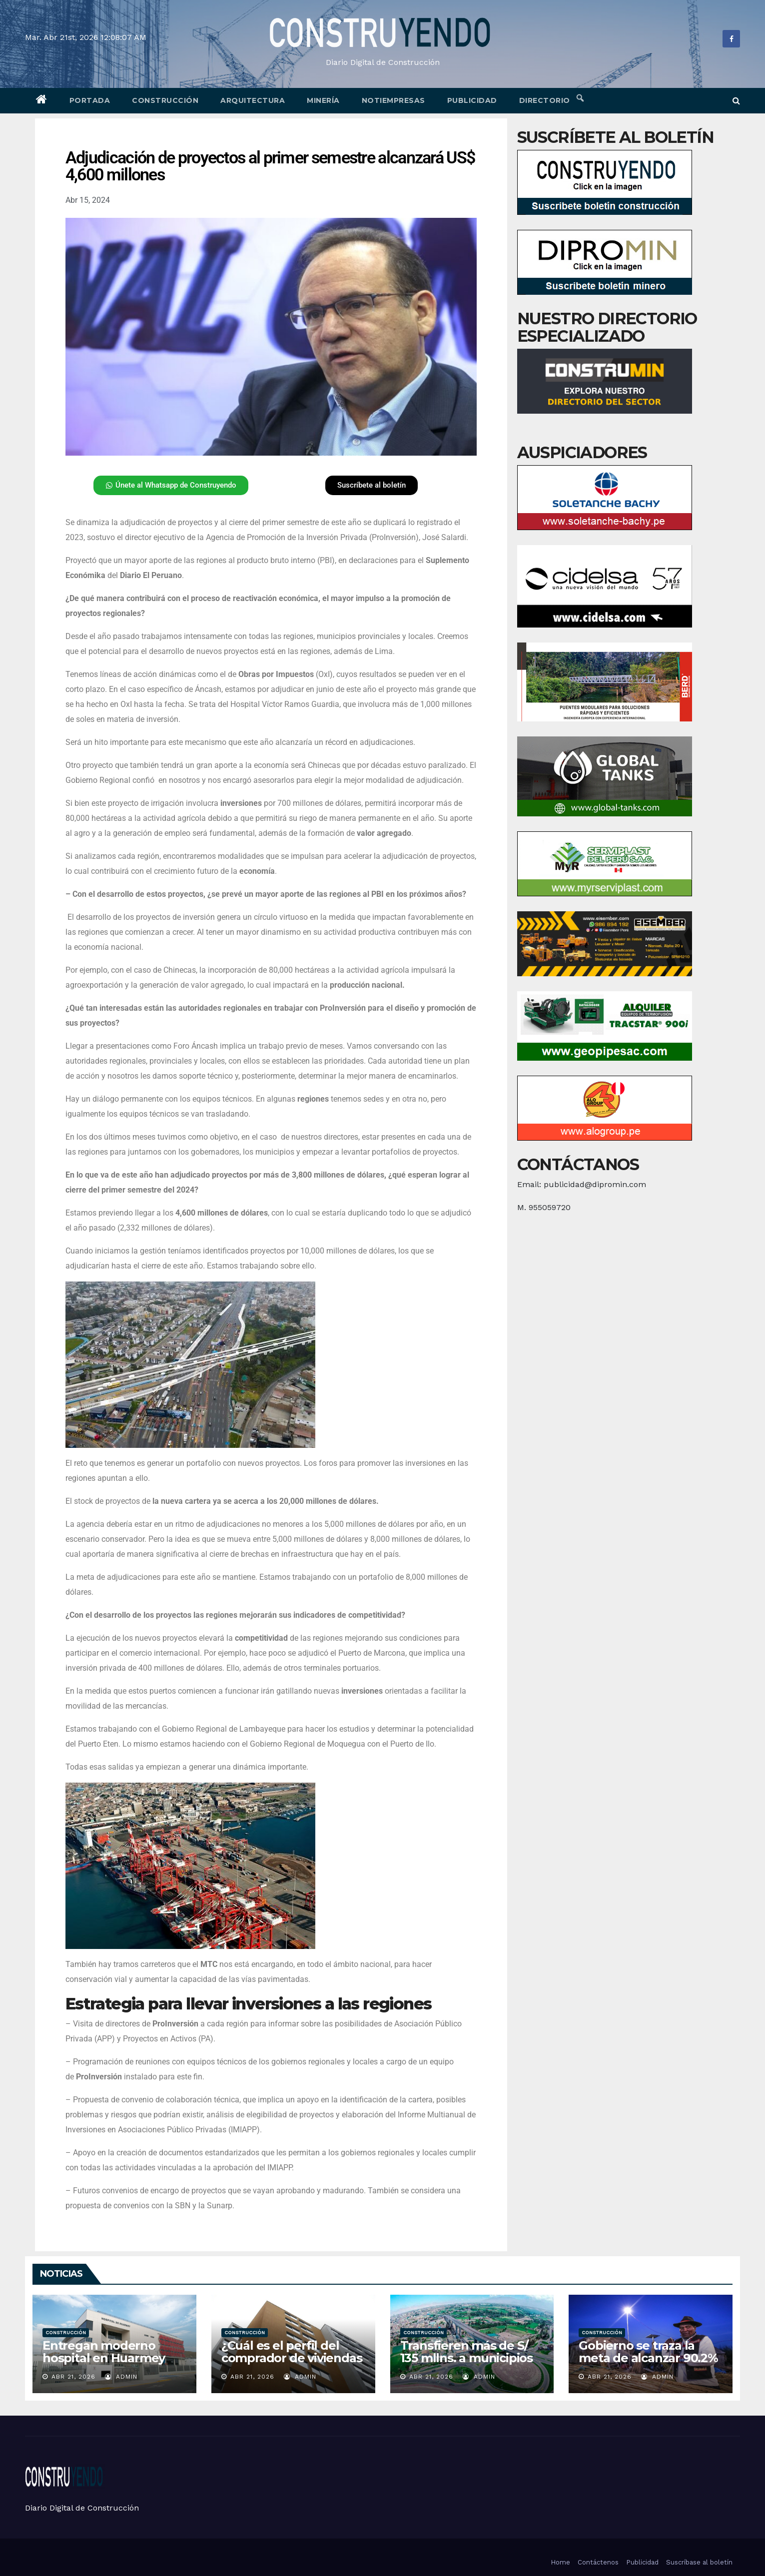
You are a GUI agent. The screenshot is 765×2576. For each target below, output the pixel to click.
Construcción (165, 100)
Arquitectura (252, 100)
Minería (323, 100)
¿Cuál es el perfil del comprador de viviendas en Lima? (291, 2358)
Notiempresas (393, 100)
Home (560, 2562)
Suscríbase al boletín (699, 2562)
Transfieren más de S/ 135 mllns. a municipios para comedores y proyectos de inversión (467, 2364)
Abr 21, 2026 (73, 2376)
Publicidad (472, 100)
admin (121, 2376)
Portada (89, 100)
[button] (736, 100)
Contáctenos (598, 2562)
